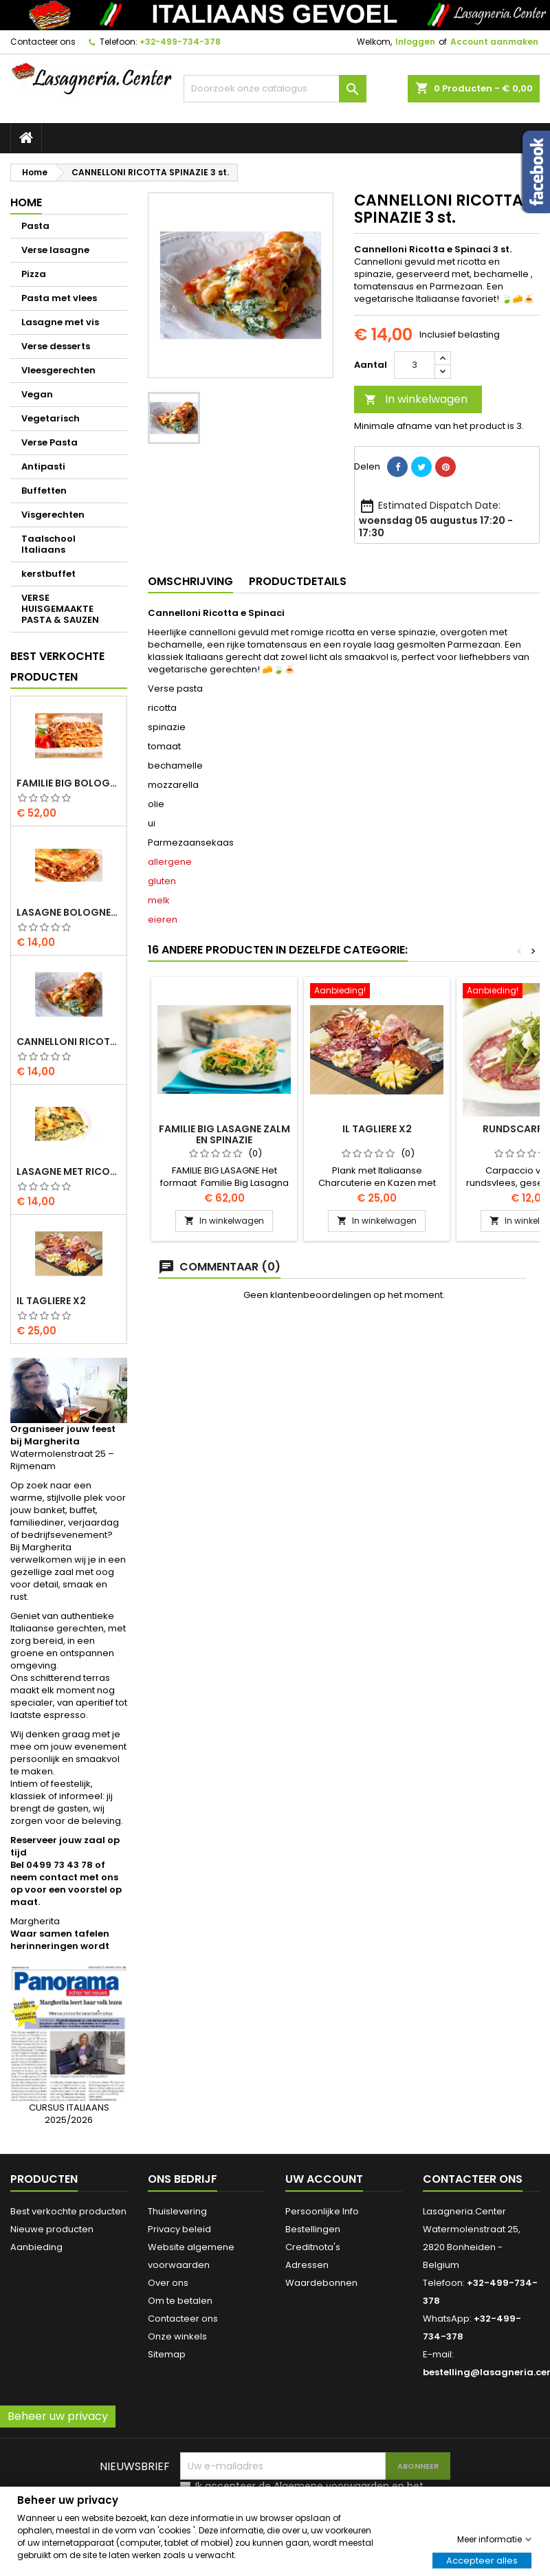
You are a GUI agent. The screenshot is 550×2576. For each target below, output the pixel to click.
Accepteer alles (482, 2559)
